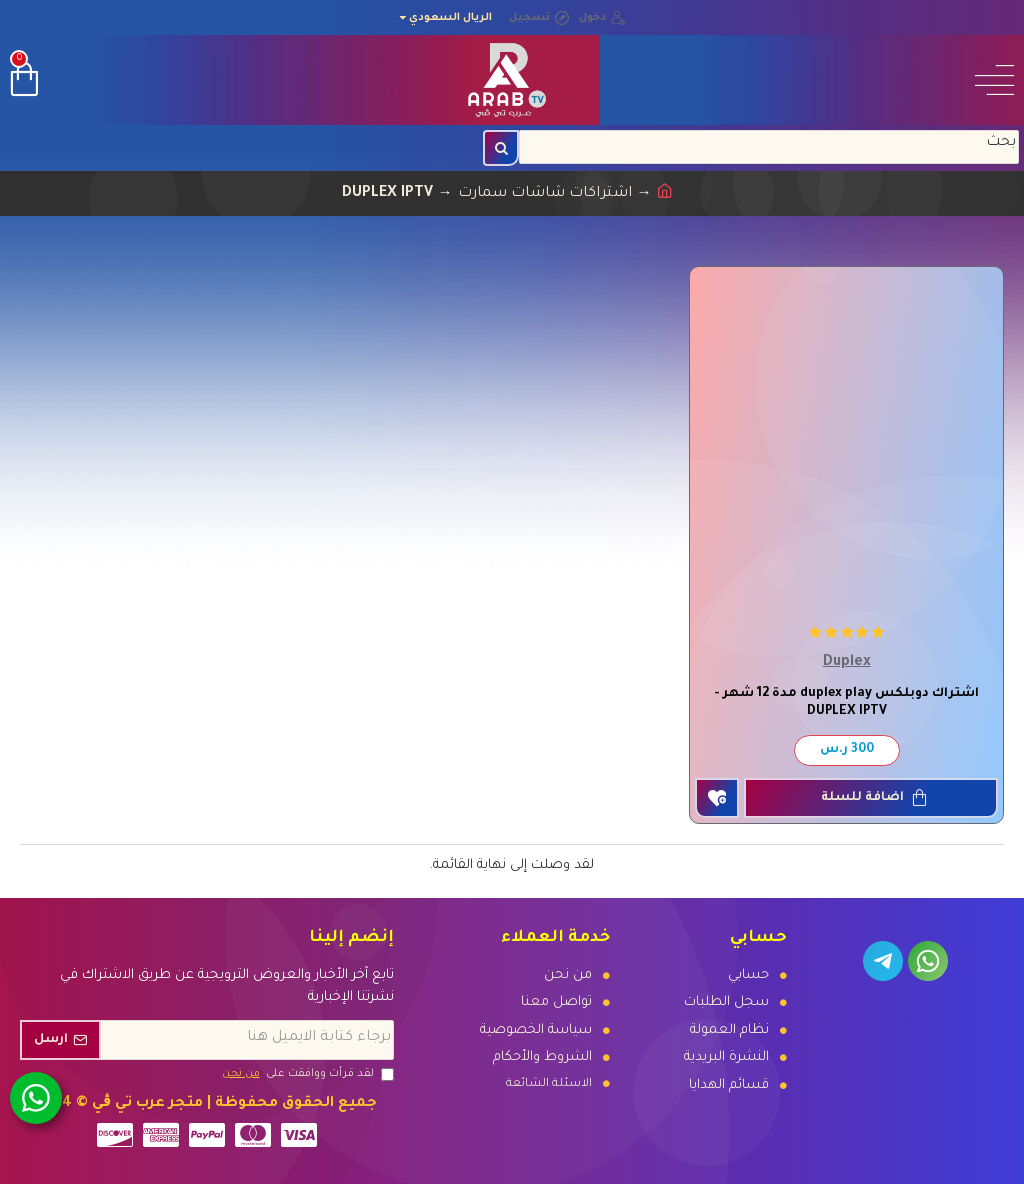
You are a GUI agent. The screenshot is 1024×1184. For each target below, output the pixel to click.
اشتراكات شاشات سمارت (545, 194)
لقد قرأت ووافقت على (306, 1074)
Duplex (847, 663)
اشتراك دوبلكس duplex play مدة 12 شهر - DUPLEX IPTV (846, 703)
